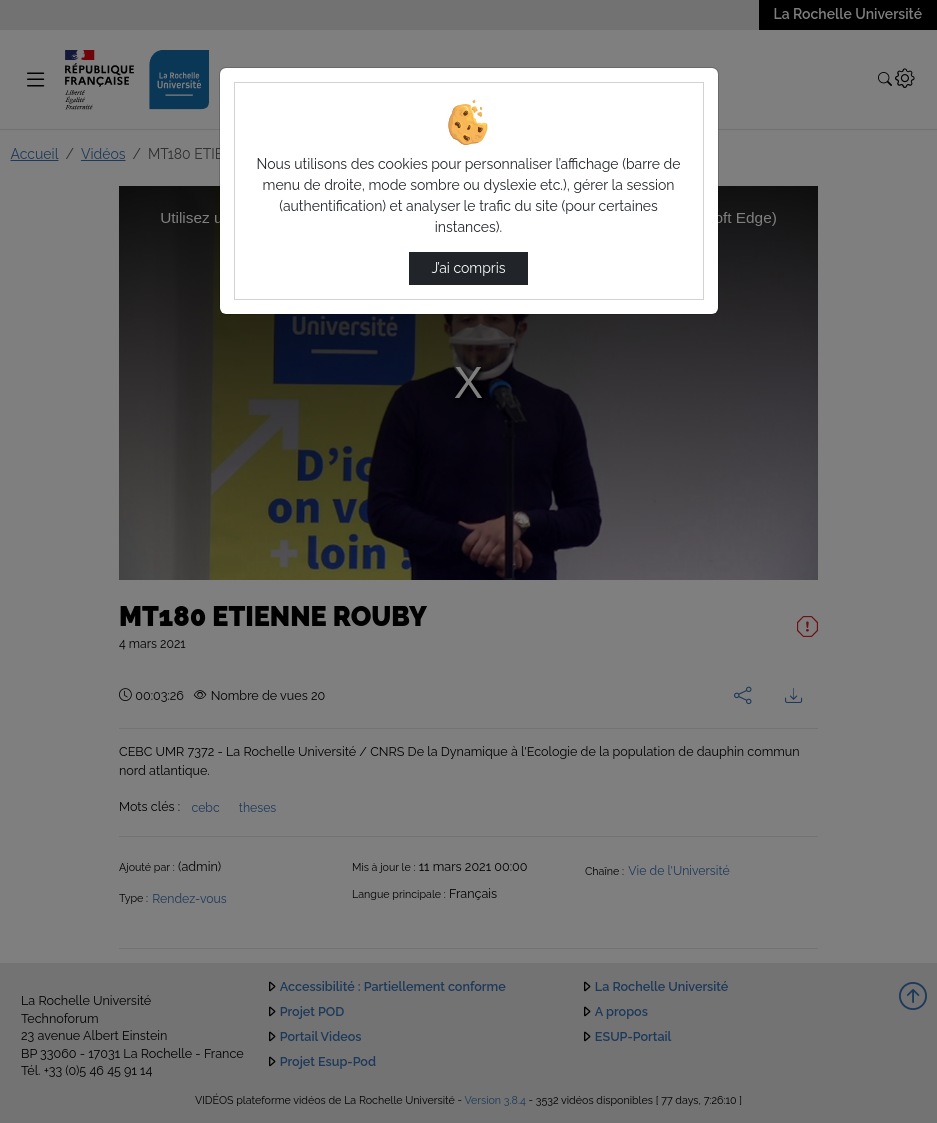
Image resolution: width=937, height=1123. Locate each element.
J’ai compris (468, 268)
